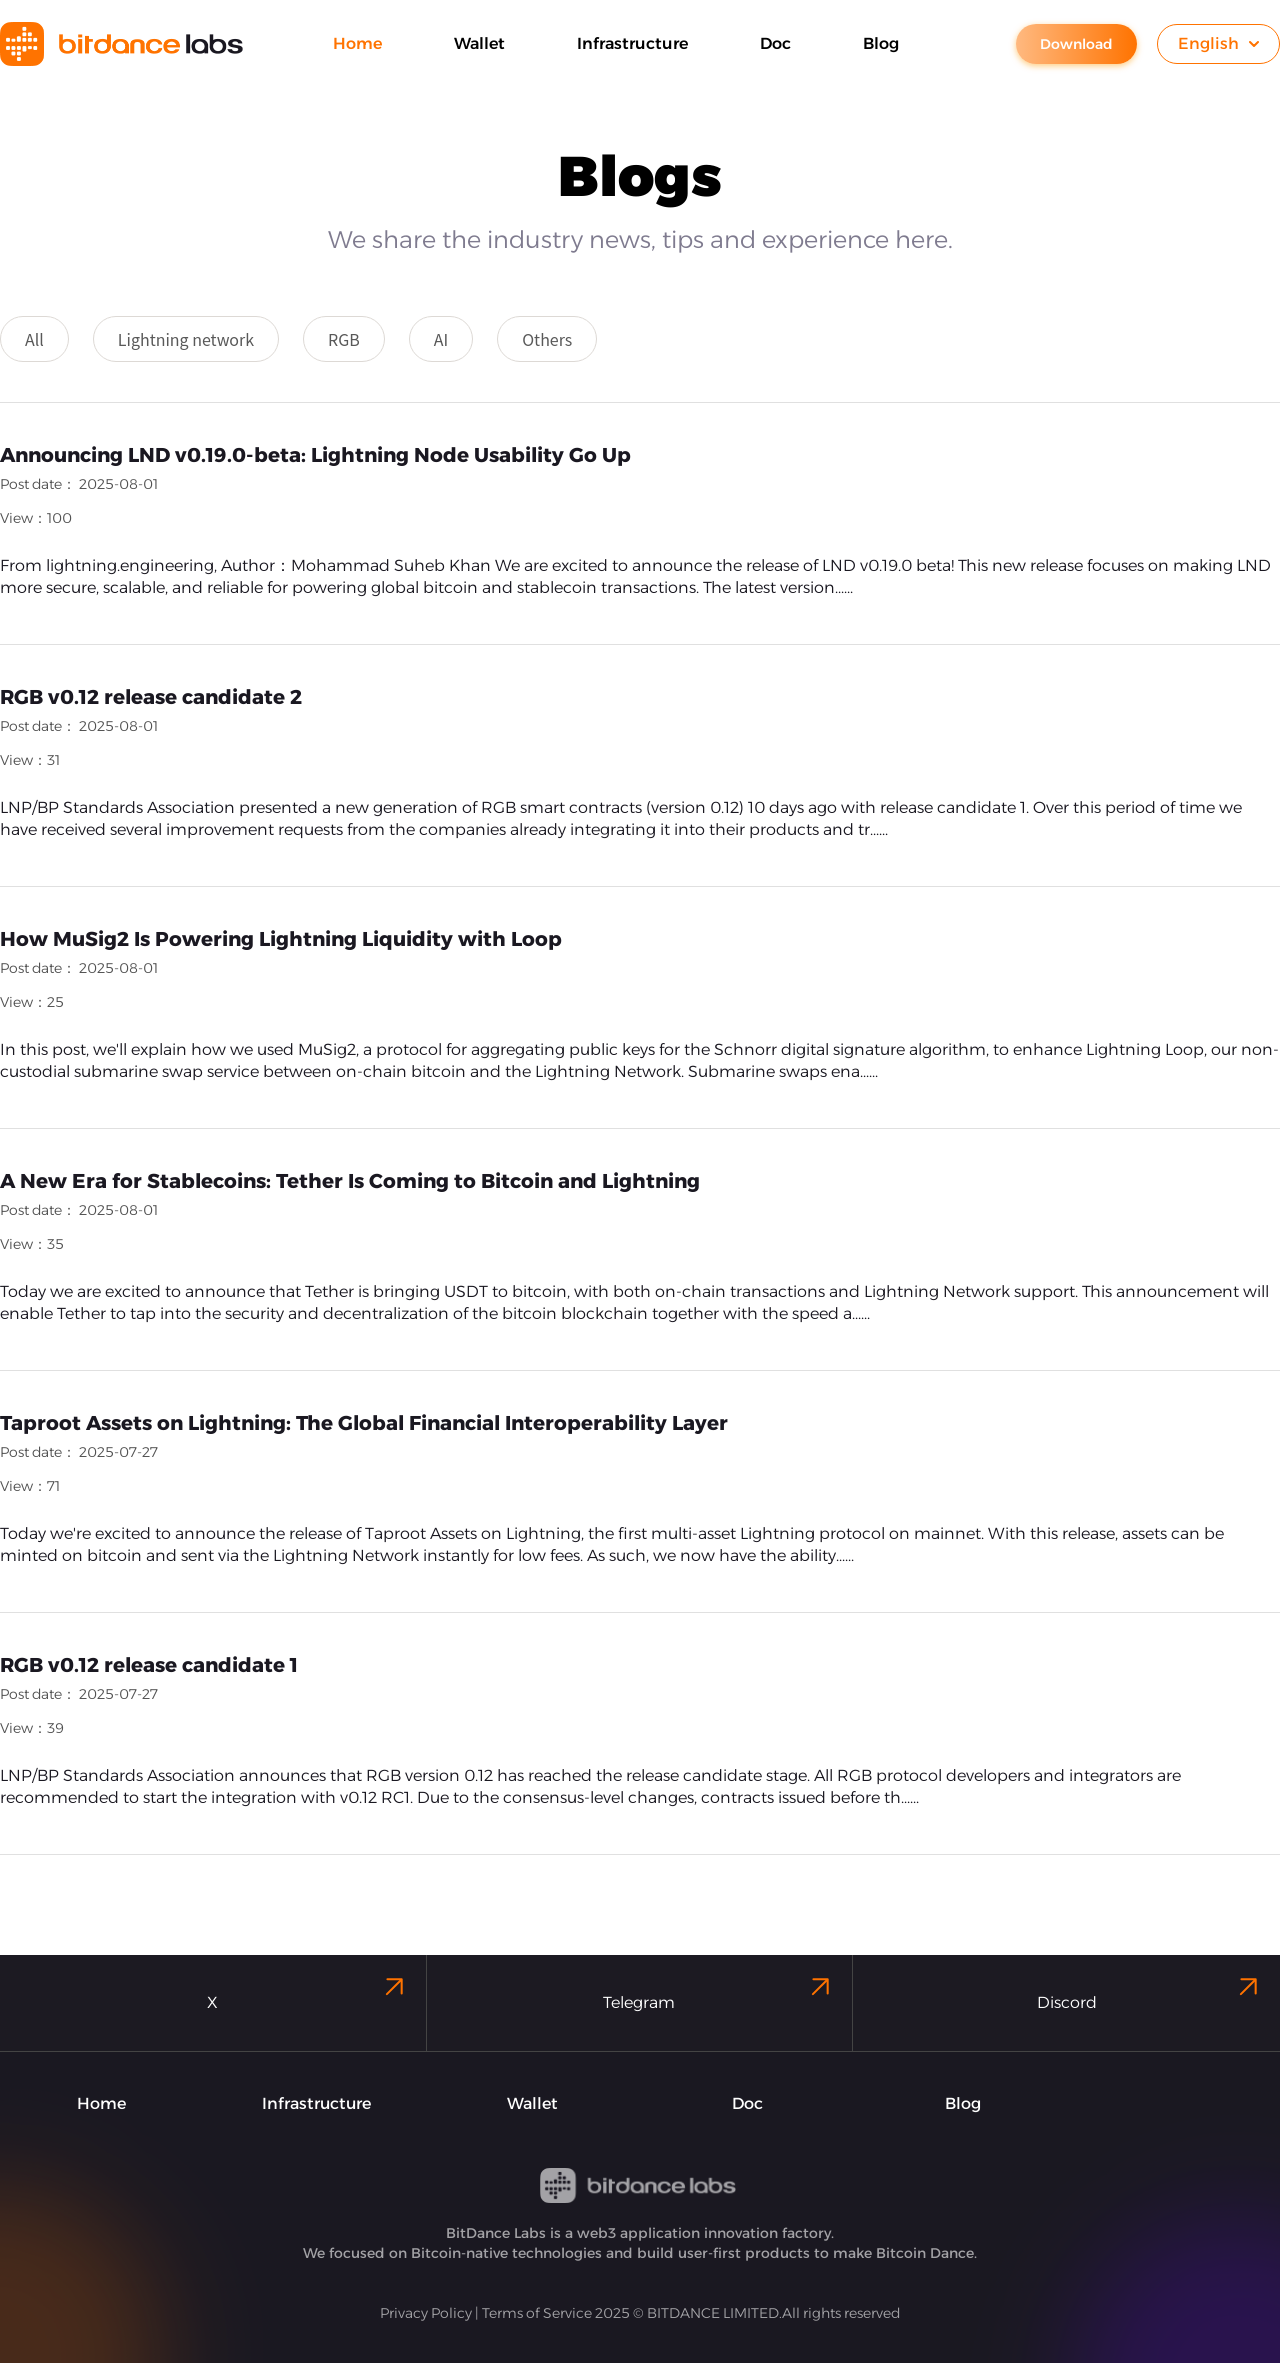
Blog (963, 2103)
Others (547, 339)
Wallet (532, 2103)
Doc (747, 2103)
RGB (344, 339)
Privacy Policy (426, 2313)
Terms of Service (537, 2313)
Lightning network (186, 339)
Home (101, 2103)
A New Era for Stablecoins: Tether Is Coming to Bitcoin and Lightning (350, 1181)
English (1218, 43)
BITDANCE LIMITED (713, 2313)
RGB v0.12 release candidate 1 (149, 1665)
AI (441, 339)
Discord (1150, 1991)
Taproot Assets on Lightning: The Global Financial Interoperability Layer (364, 1423)
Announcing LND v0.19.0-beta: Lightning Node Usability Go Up (315, 455)
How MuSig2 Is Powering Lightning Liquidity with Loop (281, 939)
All (34, 339)
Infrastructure (316, 2103)
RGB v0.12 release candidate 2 (151, 697)
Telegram (719, 1991)
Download (1076, 44)
